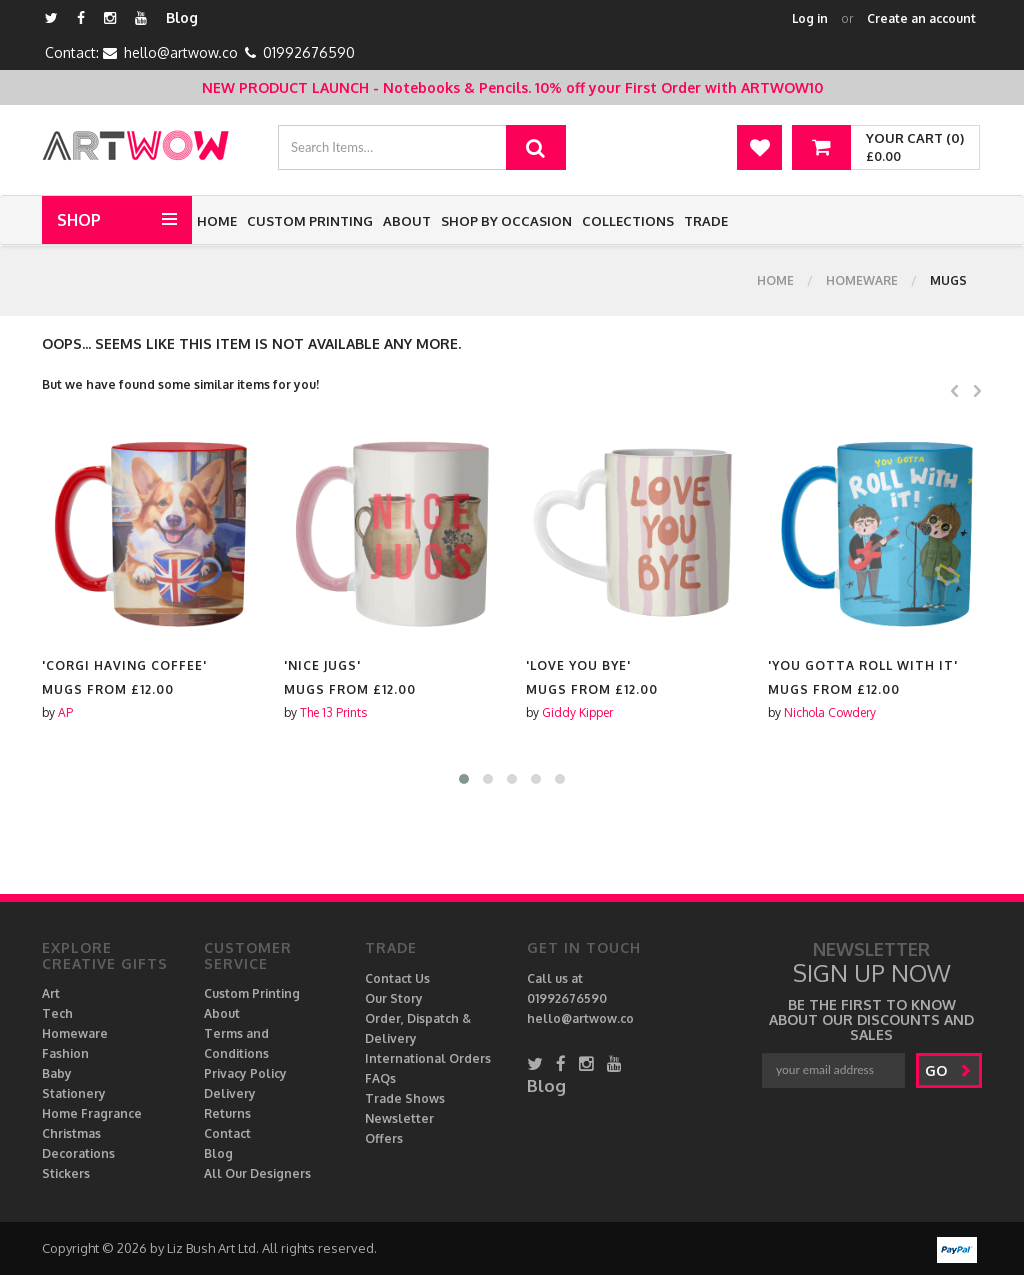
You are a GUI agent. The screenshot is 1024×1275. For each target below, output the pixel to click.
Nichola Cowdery (830, 712)
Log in (810, 18)
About (407, 221)
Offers (384, 1138)
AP (65, 712)
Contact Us (397, 978)
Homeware (862, 280)
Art (51, 993)
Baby (57, 1073)
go (948, 1070)
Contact (227, 1133)
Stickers (66, 1173)
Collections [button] (628, 221)
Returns (227, 1113)
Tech (57, 1013)
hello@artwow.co (181, 52)
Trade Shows (405, 1098)
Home (217, 221)
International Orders (428, 1058)
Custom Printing (310, 221)
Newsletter (399, 1118)
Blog (182, 17)
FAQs (380, 1078)
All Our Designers (257, 1173)
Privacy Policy (245, 1073)
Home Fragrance (92, 1113)
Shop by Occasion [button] (506, 221)
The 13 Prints (333, 712)
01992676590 (309, 52)
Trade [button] (706, 221)
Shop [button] (79, 220)
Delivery (230, 1093)
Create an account (921, 18)
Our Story (394, 998)
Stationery (74, 1093)
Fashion (65, 1053)
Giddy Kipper (577, 712)
